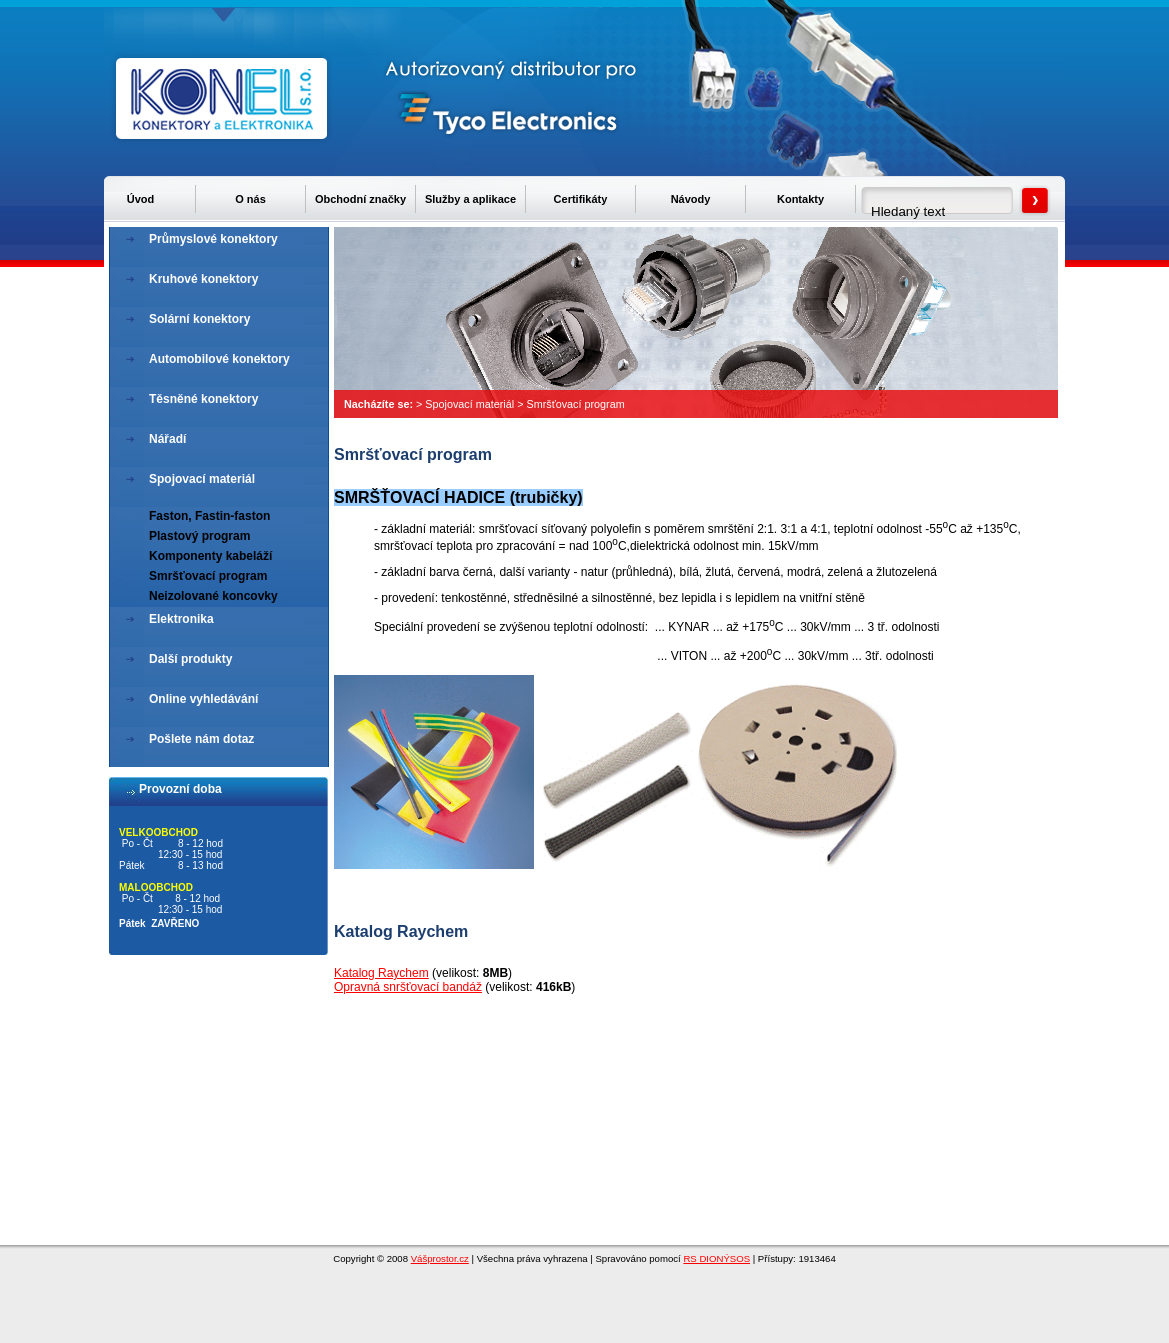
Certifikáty (581, 199)
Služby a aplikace (470, 199)
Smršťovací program (575, 404)
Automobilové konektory (219, 359)
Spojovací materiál (469, 404)
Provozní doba (180, 789)
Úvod (141, 199)
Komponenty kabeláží (210, 556)
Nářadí (167, 439)
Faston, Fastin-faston (209, 516)
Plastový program (199, 536)
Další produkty (190, 659)
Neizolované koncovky (213, 596)
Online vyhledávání (203, 699)
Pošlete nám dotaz (201, 739)
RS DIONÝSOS (716, 1258)
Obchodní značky (360, 199)
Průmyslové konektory (213, 239)
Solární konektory (199, 319)
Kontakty (800, 199)
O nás (250, 199)
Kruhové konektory (203, 279)
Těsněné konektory (203, 399)
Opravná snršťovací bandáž (408, 987)
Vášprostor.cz (440, 1258)
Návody (691, 199)
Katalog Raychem (381, 973)
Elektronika (181, 619)
